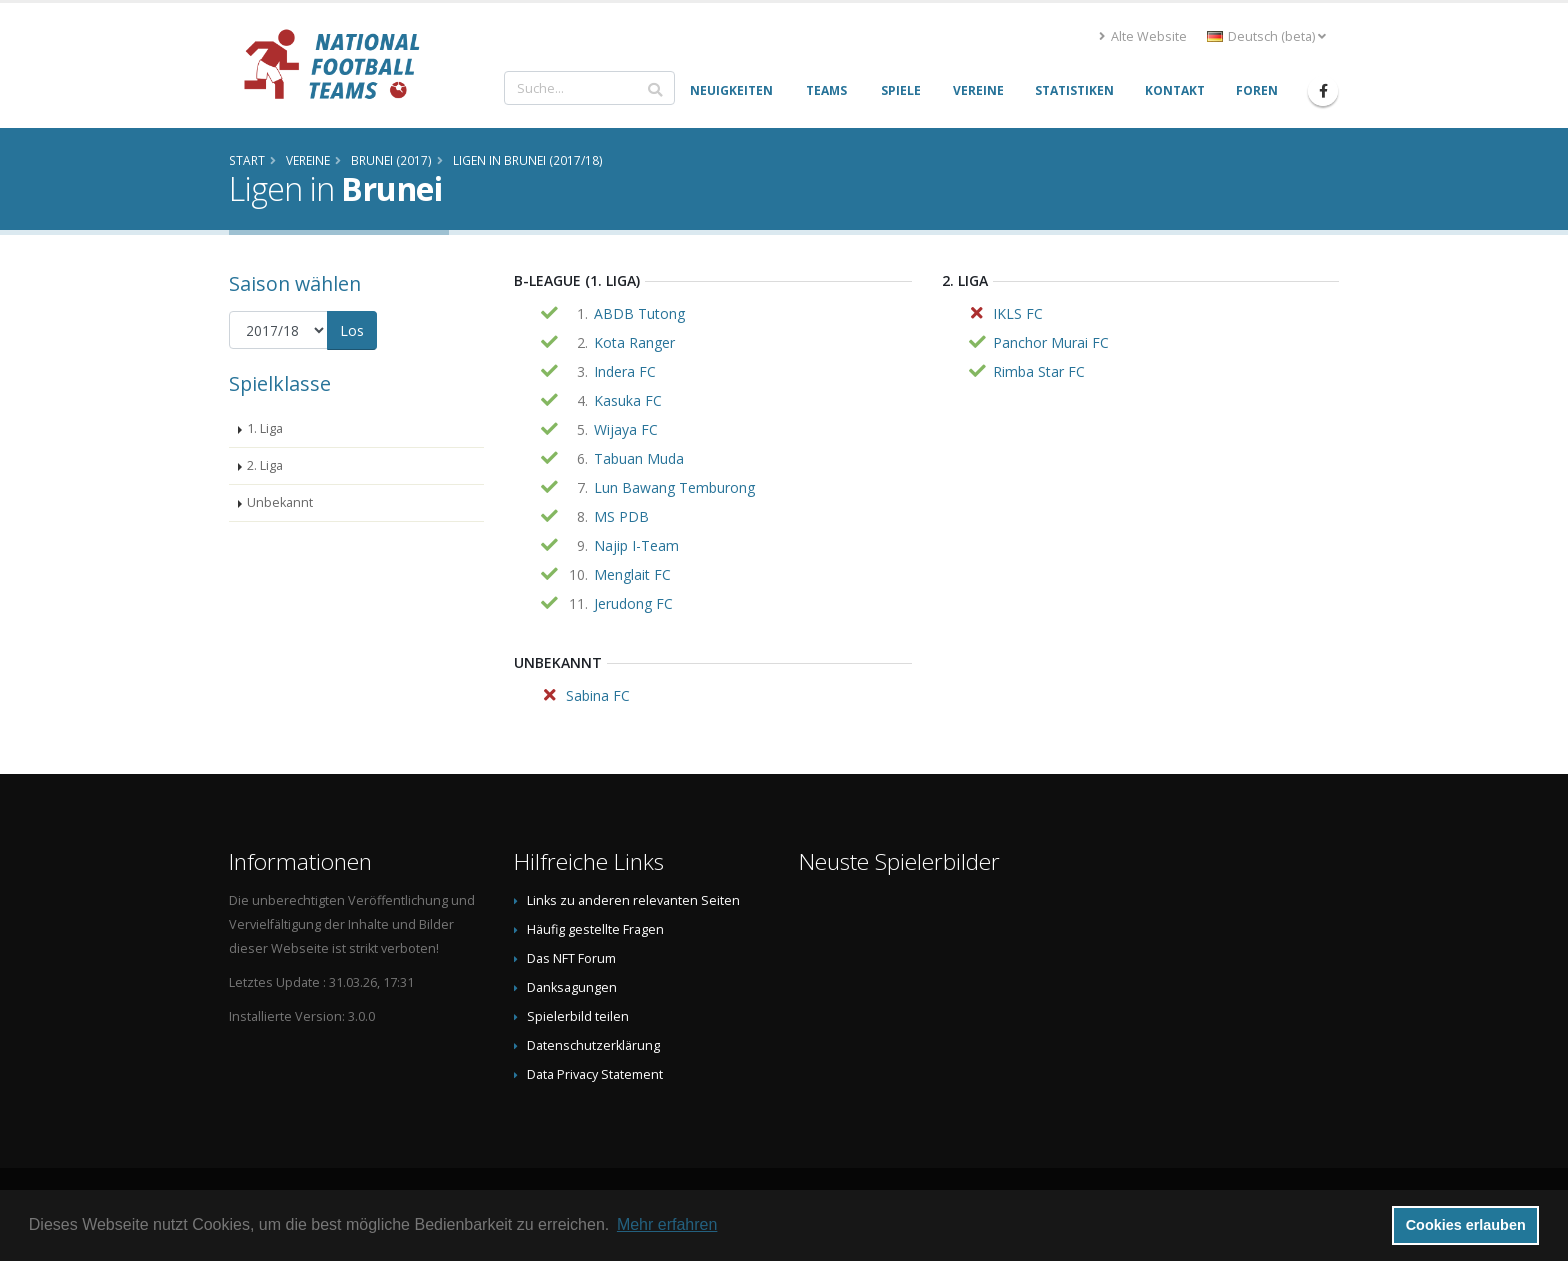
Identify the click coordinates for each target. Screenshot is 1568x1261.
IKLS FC (1018, 313)
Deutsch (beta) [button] (1266, 36)
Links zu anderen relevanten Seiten (633, 900)
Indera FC (625, 371)
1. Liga (265, 428)
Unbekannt (280, 502)
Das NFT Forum (571, 958)
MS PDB (621, 516)
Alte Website (1143, 36)
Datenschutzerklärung (593, 1045)
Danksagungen (572, 987)
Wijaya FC (626, 429)
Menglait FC (632, 574)
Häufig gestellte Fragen (595, 929)
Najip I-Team (636, 545)
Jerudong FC (633, 603)
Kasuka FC (628, 400)
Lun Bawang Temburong (674, 487)
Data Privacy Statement (595, 1074)
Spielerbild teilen (578, 1016)
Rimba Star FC (1039, 371)
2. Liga (265, 465)
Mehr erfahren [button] (667, 1224)
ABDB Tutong (639, 313)
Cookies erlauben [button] (1466, 1225)
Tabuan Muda (639, 458)
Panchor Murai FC (1051, 342)
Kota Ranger (634, 342)
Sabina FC (598, 695)
